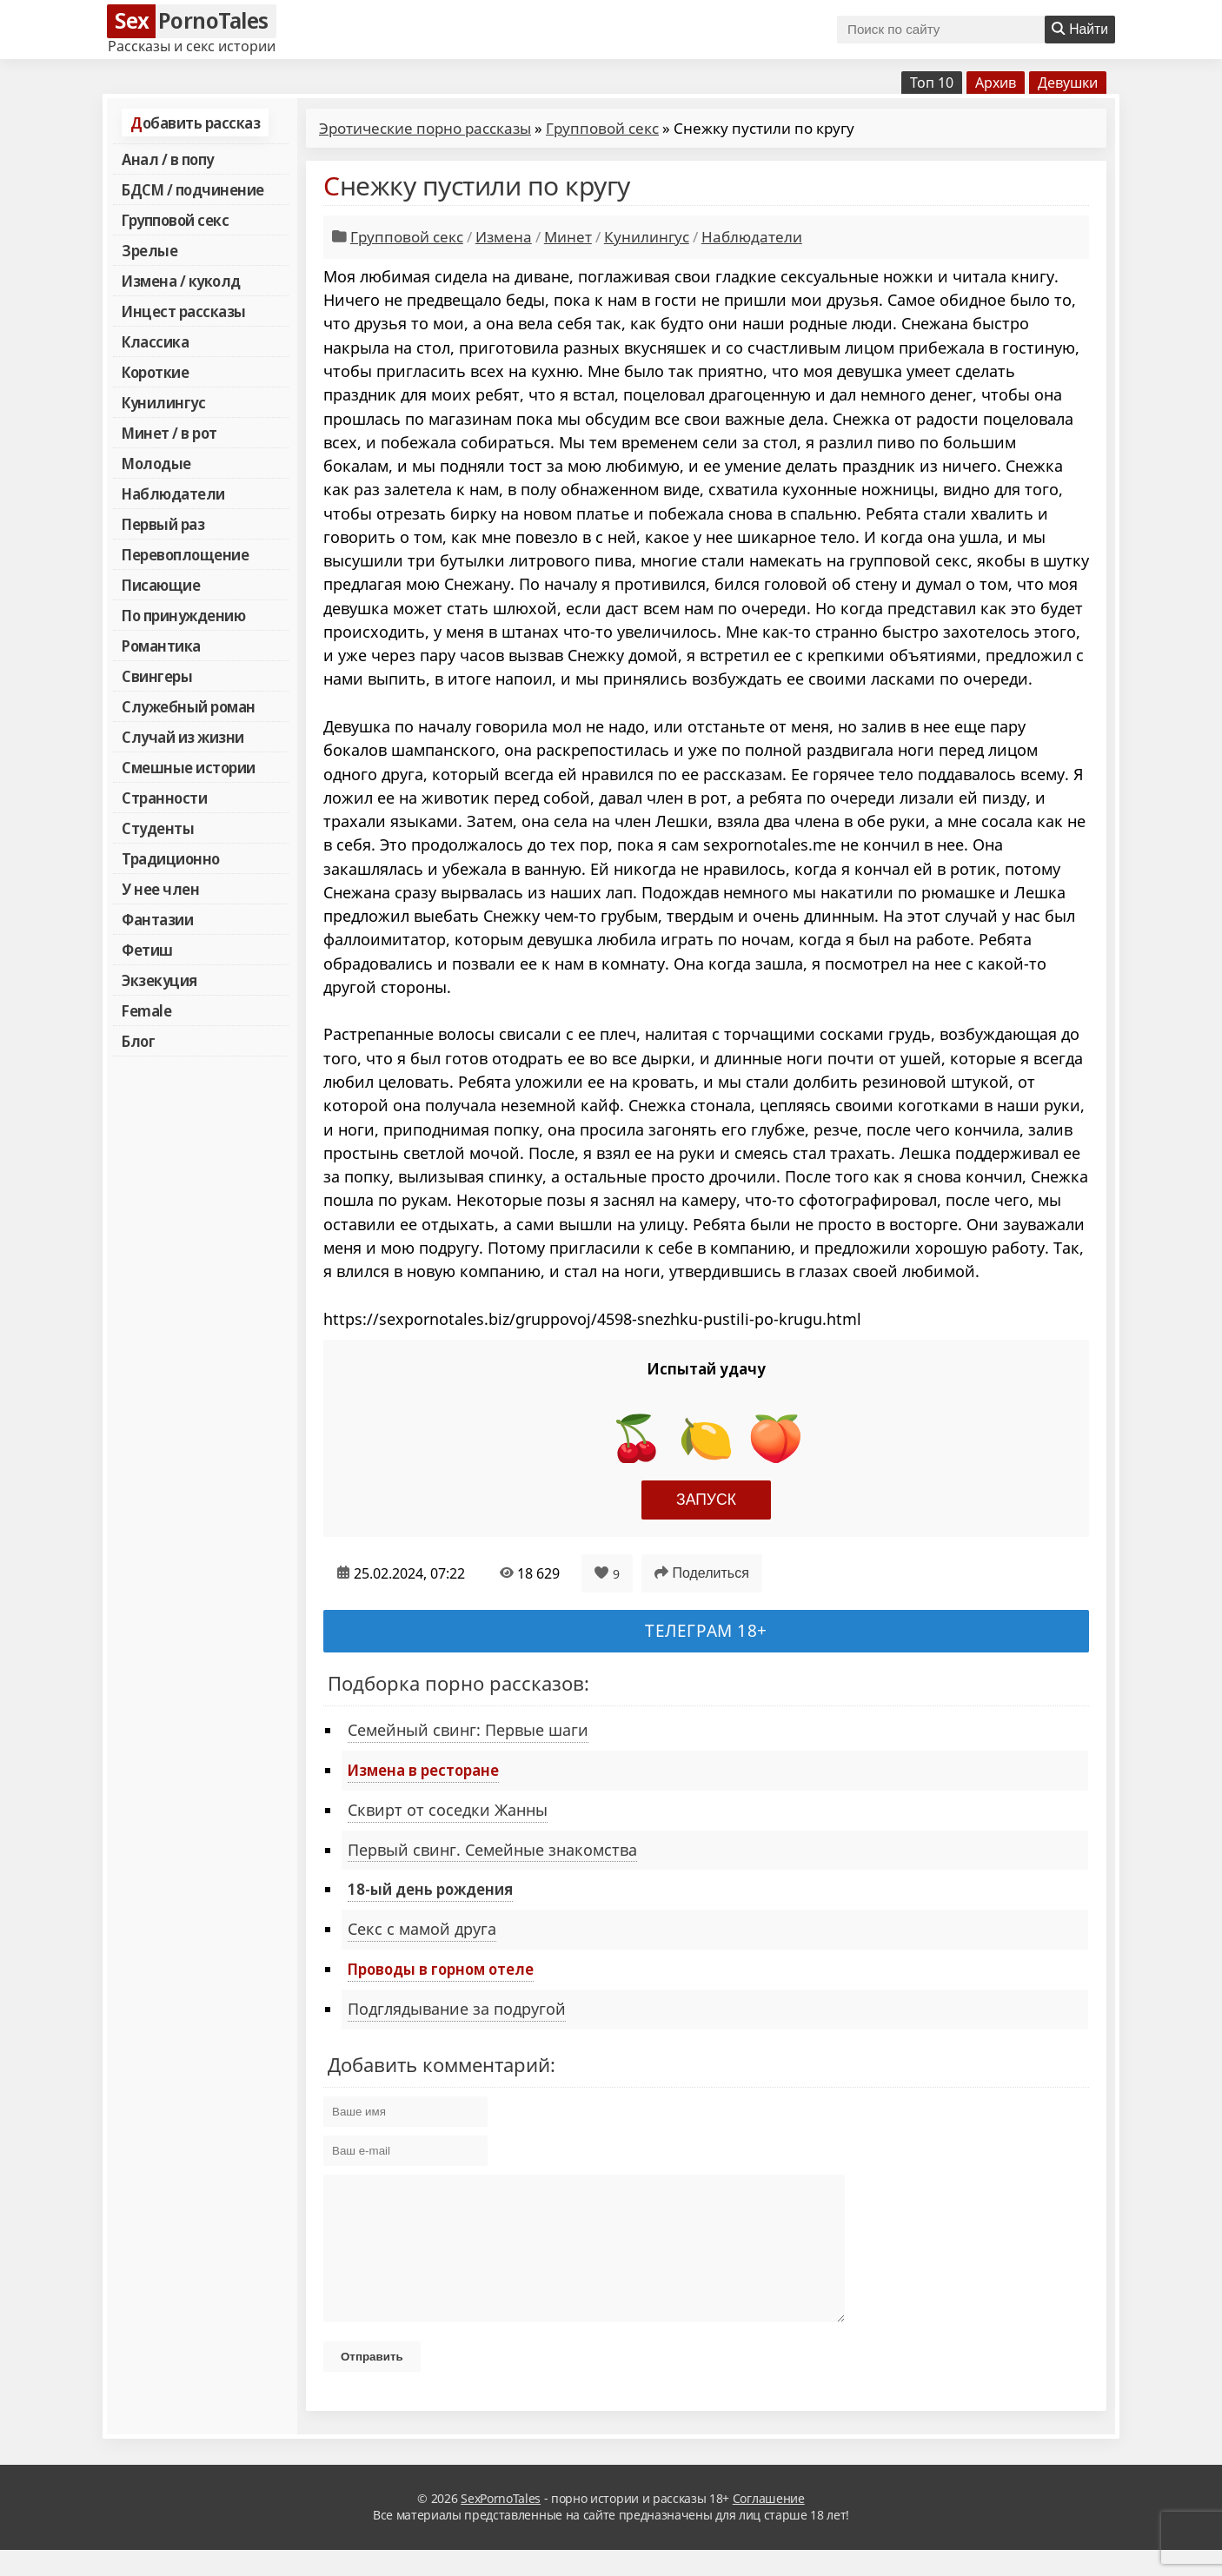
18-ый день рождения (430, 1888)
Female (146, 1010)
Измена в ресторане (423, 1769)
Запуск (706, 1499)
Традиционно (171, 858)
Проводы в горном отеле (441, 1968)
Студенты (158, 828)
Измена (503, 237)
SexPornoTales (501, 2524)
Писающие (161, 584)
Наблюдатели (173, 493)
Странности (164, 797)
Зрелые (149, 250)
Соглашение (769, 2524)
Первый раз (163, 523)
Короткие (155, 371)
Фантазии (157, 919)
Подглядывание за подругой (457, 2008)
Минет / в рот (169, 432)
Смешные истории (189, 767)
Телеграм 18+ (706, 1630)
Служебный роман (189, 706)
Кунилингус (163, 402)
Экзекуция (159, 980)
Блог (138, 1040)
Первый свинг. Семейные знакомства (492, 1849)
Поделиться (701, 1573)
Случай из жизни (183, 736)
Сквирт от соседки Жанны (448, 1809)
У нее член (160, 888)
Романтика (161, 645)
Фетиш (147, 949)
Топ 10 (931, 82)
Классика (155, 341)
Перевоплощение (185, 554)
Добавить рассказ (195, 122)
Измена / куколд (181, 280)
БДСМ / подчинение (193, 189)
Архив (995, 82)
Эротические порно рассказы (425, 128)
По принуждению (183, 615)
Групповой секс (175, 219)
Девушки (1068, 82)
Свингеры (157, 676)
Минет (568, 237)
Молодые (156, 463)
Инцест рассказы (184, 311)
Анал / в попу (168, 159)
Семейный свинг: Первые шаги (468, 1729)
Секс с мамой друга (422, 1928)
